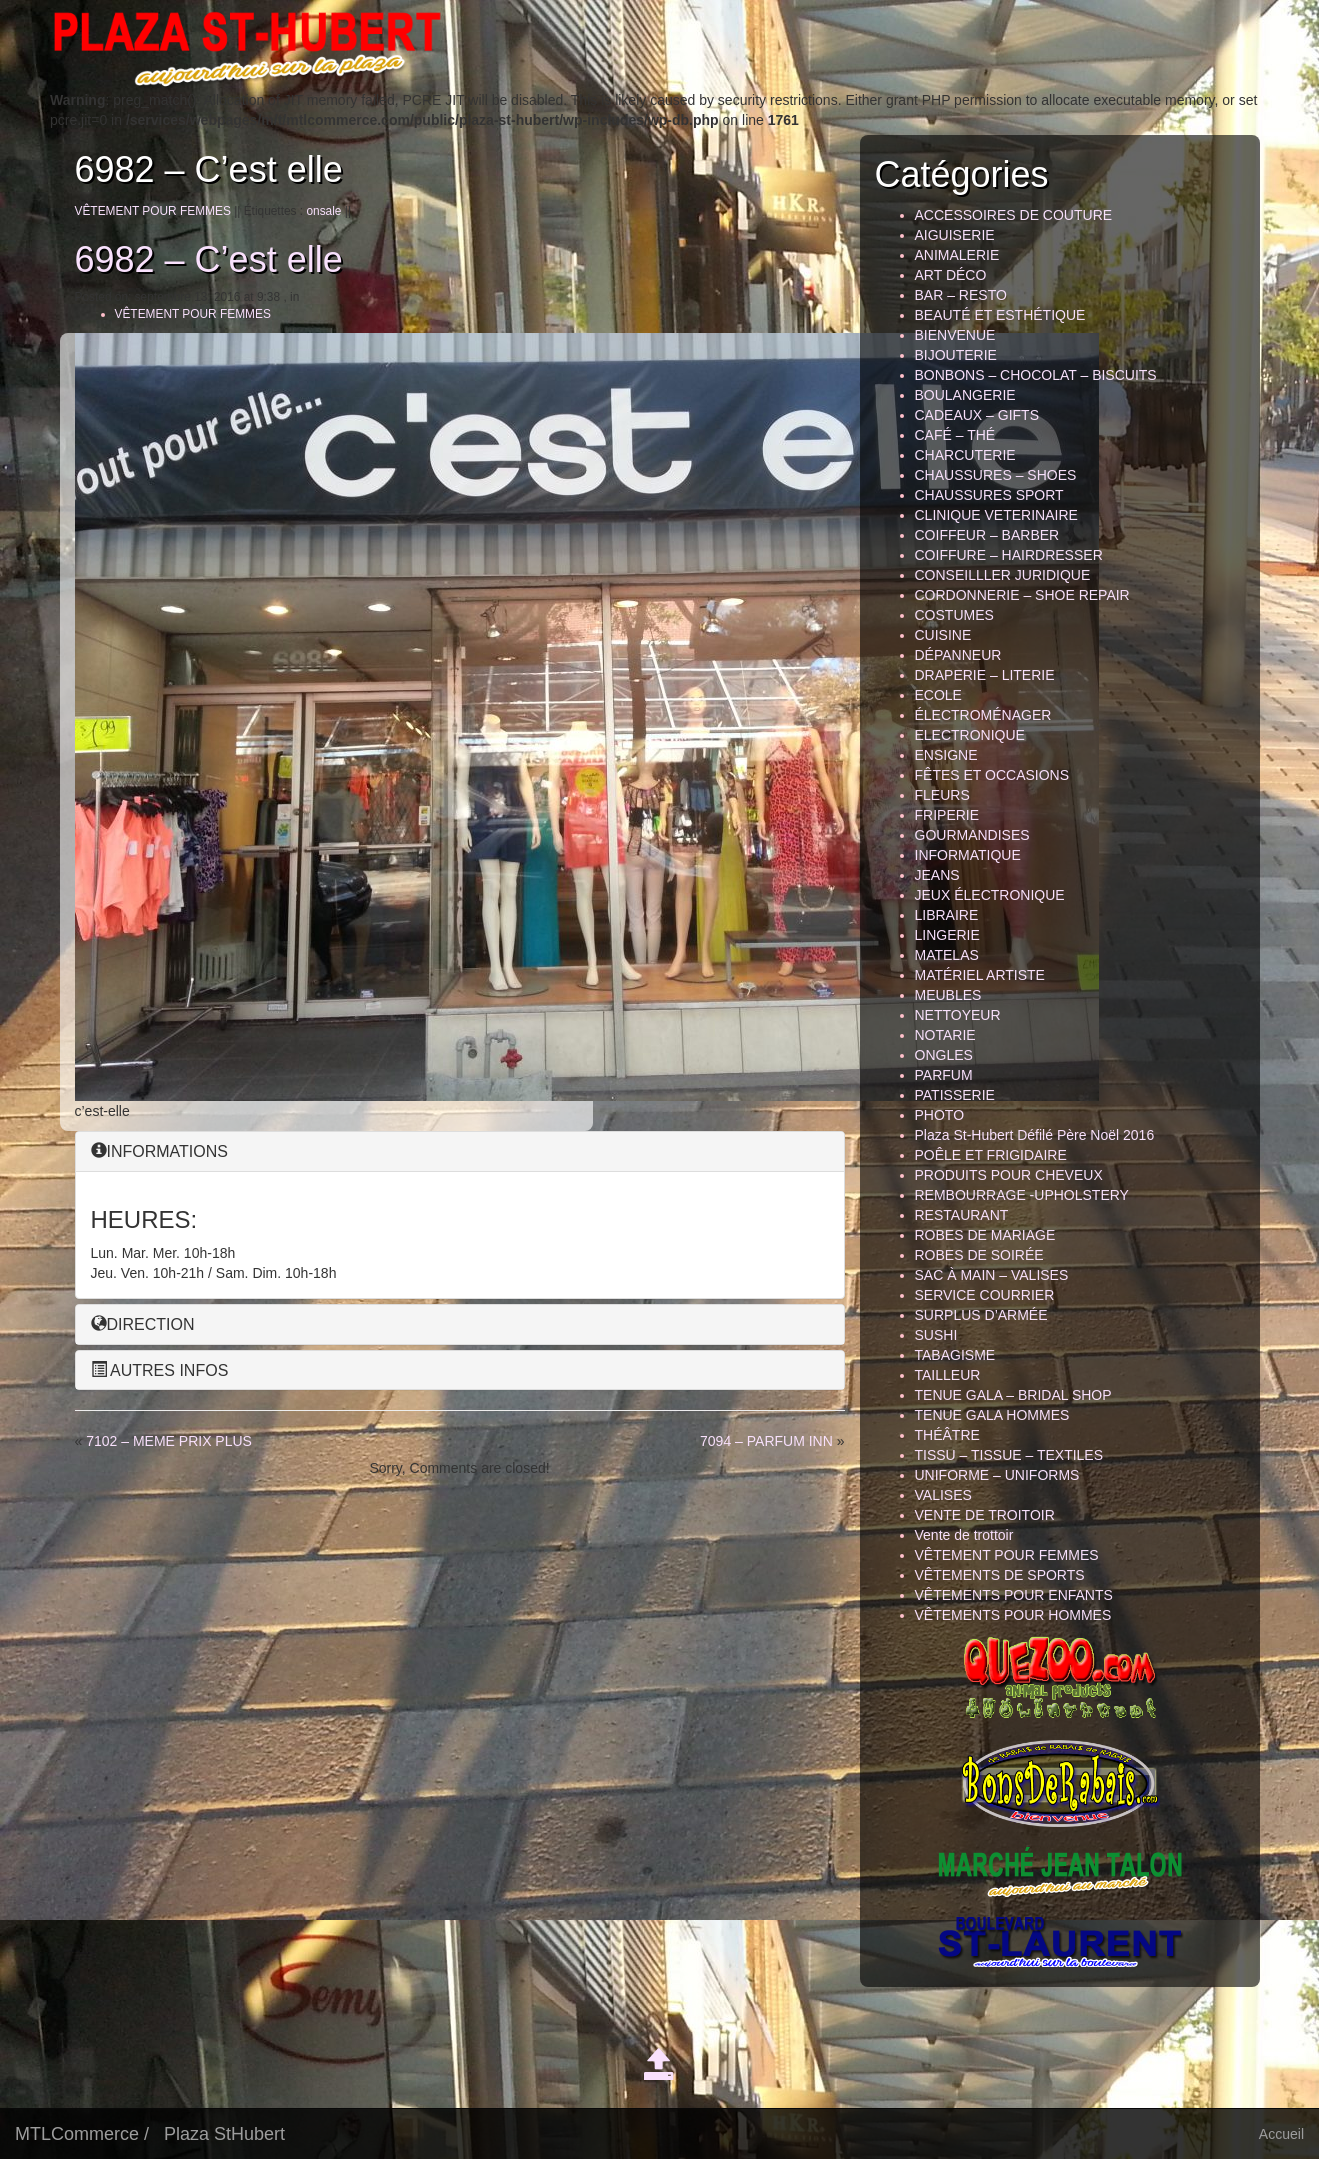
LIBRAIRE (947, 915)
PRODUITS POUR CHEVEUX (1009, 1175)
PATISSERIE (955, 1095)
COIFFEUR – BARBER (987, 535)
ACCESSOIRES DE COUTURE (1014, 215)
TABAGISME (955, 1355)
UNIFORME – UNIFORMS (997, 1475)
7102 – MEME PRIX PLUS (169, 1441)
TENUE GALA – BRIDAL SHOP (1013, 1395)
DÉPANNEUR (958, 655)
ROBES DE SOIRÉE (979, 1255)
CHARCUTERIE (965, 455)
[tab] (460, 1151)
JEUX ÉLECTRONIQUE (990, 895)
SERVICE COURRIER (985, 1295)
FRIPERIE (947, 815)
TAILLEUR (948, 1375)
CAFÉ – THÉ (955, 435)
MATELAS (947, 955)
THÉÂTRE (947, 1435)
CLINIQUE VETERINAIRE (996, 515)
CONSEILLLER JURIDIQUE (1003, 575)
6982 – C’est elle (209, 259)
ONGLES (944, 1055)
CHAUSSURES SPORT (989, 495)
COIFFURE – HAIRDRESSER (1009, 555)
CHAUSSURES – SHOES (996, 475)
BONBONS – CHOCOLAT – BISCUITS (1036, 375)
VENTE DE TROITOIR (985, 1515)
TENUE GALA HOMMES (992, 1415)
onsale (323, 211)
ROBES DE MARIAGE (985, 1235)
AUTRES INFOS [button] (160, 1370)
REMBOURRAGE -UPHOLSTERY (1022, 1195)
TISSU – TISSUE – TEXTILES (1009, 1455)
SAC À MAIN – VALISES (992, 1275)
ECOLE (938, 695)
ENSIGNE (946, 755)
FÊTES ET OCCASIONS (992, 775)
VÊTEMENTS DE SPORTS (1000, 1575)
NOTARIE (945, 1035)
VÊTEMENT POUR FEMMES (153, 211)
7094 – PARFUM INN (766, 1441)
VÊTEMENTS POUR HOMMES (1013, 1615)
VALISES (943, 1495)
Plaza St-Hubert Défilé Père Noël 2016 (1035, 1135)
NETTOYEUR (958, 1015)
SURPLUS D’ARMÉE (981, 1315)
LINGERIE (947, 935)
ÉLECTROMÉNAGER (983, 715)
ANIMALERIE (957, 255)
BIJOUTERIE (956, 355)
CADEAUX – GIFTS (977, 415)
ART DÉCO (951, 275)
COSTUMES (954, 615)
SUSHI (936, 1335)
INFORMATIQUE (968, 855)
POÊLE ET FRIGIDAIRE (991, 1155)
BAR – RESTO (961, 295)
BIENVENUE (955, 335)
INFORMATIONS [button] (159, 1151)
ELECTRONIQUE (970, 735)
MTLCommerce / (82, 2134)
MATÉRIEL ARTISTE (980, 975)
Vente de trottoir (964, 1535)
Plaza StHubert (224, 2134)
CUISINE (943, 635)
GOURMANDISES (972, 835)
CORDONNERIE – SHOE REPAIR (1022, 595)
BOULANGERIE (965, 395)
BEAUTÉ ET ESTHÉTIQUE (1000, 315)
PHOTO (940, 1115)
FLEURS (942, 795)
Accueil (1281, 2134)
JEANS (937, 875)
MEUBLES (948, 995)
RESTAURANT (962, 1215)
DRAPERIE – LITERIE (985, 675)
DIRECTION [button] (143, 1324)
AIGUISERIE (955, 235)
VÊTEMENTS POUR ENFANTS (1014, 1595)
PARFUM (944, 1075)
